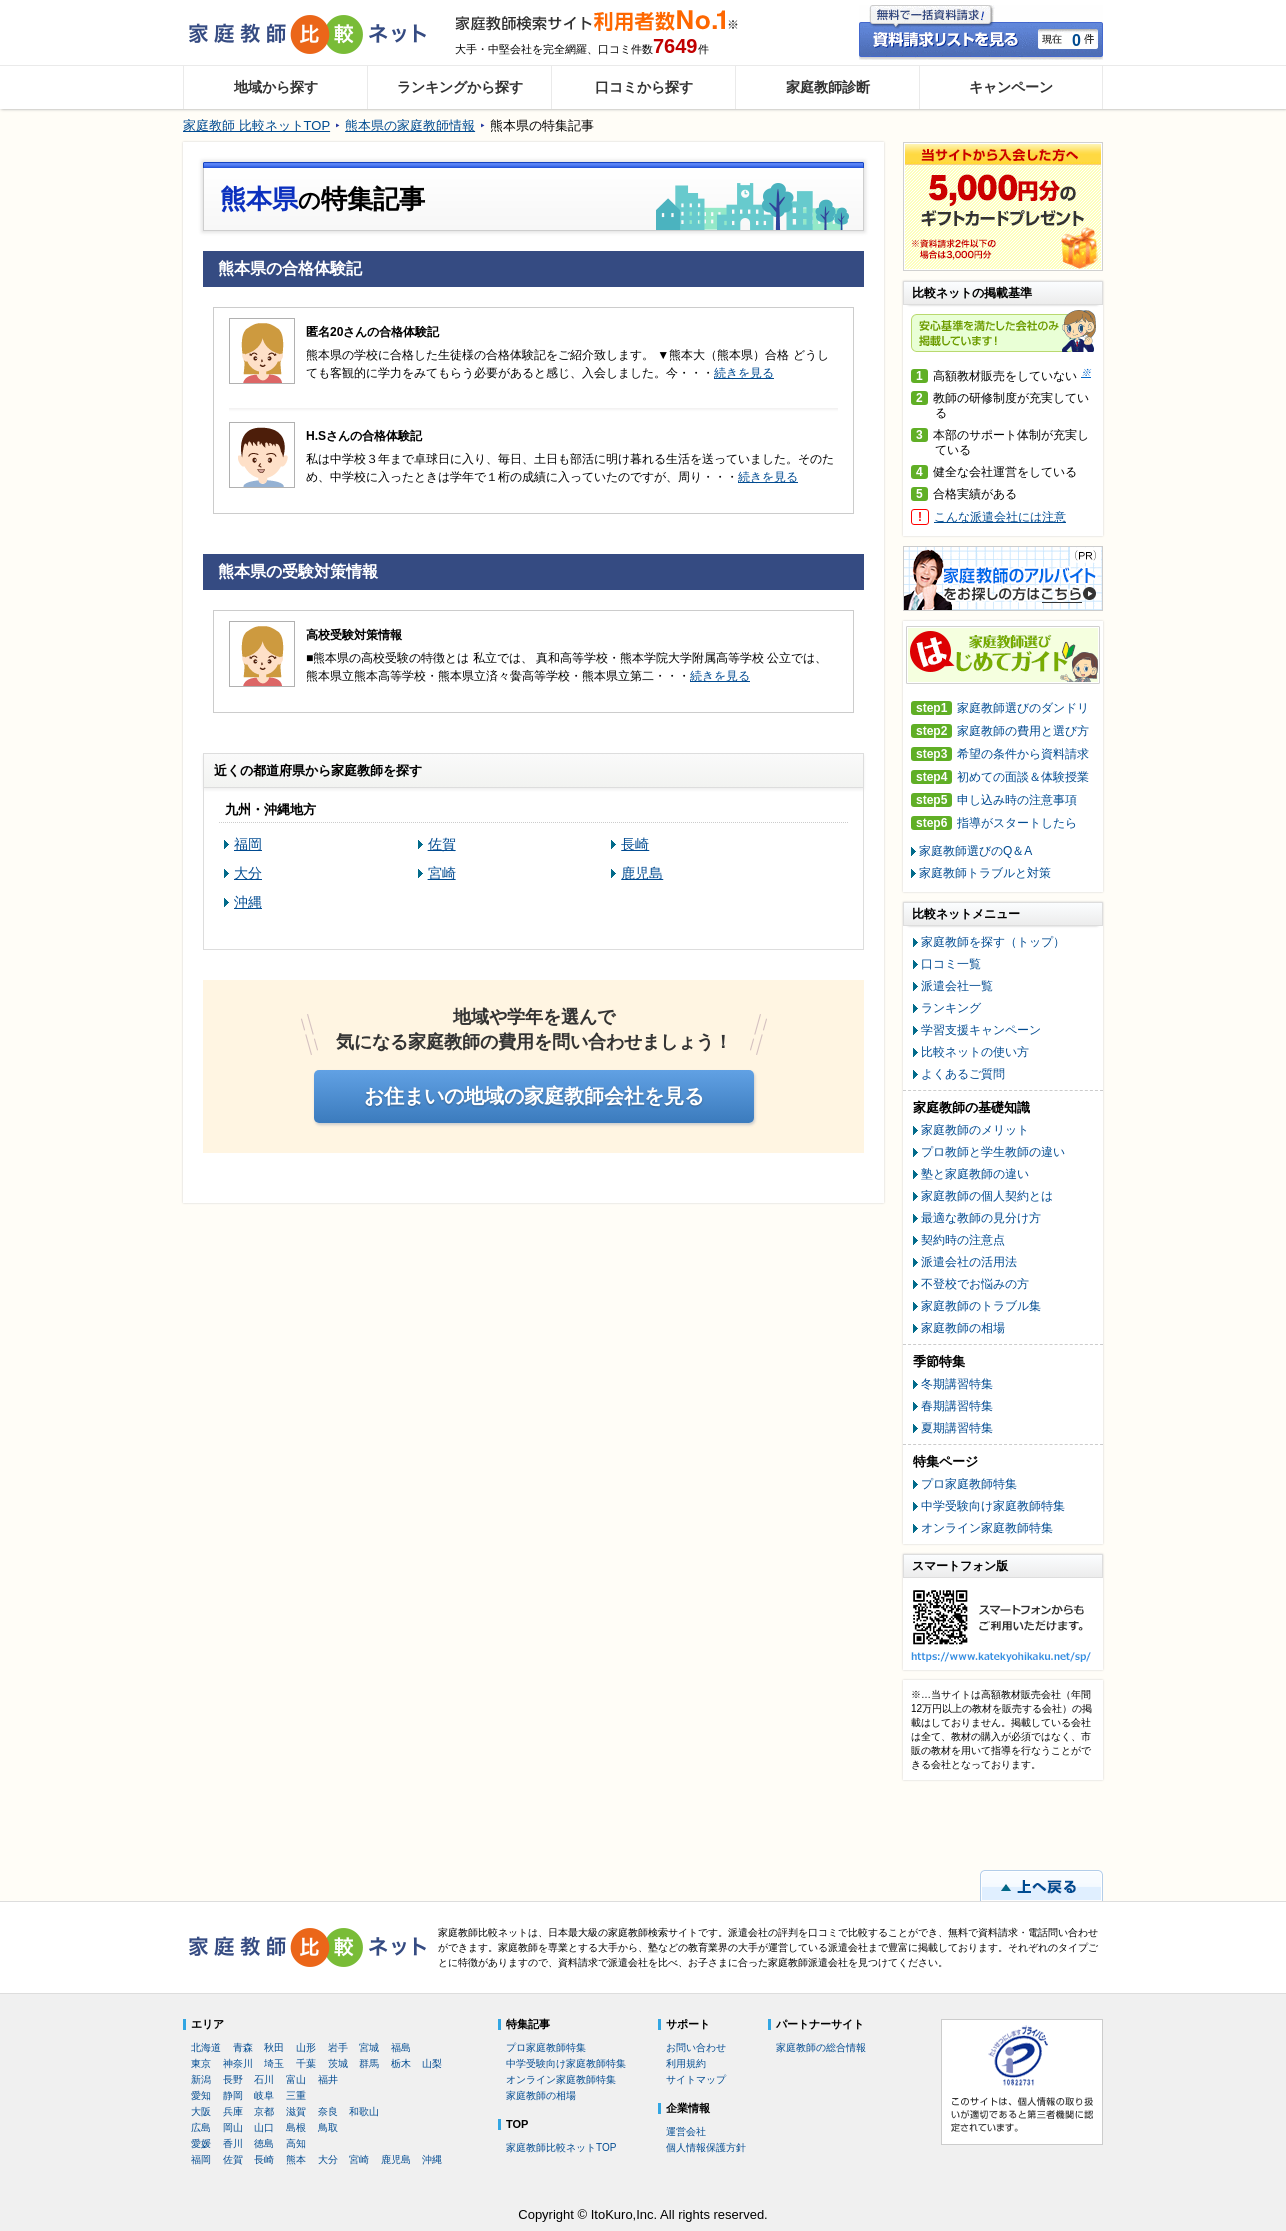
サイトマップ (696, 2079)
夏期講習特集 (957, 1428)
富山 (296, 2079)
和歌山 (364, 2111)
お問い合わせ (696, 2047)
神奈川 (238, 2063)
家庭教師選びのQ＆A (975, 851)
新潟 (201, 2079)
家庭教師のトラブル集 (981, 1306)
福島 (401, 2047)
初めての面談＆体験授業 (1000, 777)
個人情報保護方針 (706, 2147)
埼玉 (274, 2063)
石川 (264, 2079)
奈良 (328, 2111)
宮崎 (442, 873)
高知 (296, 2143)
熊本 (296, 2159)
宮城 (369, 2047)
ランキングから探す (460, 87)
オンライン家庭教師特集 (987, 1528)
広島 (201, 2127)
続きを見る (744, 373)
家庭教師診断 (828, 87)
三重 (296, 2095)
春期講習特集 (957, 1406)
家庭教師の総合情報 (821, 2047)
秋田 (274, 2047)
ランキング (951, 1008)
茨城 (338, 2063)
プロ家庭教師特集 (969, 1484)
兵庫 (233, 2111)
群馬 (369, 2063)
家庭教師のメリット (975, 1130)
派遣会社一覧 (957, 986)
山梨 (432, 2063)
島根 (296, 2127)
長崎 (635, 844)
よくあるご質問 (963, 1074)
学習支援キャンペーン (981, 1030)
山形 (306, 2047)
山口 (264, 2127)
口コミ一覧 (951, 964)
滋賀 (296, 2111)
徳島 (264, 2143)
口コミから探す (644, 87)
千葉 (306, 2063)
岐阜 (264, 2095)
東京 (201, 2063)
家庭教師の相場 (963, 1328)
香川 (233, 2143)
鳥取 (328, 2127)
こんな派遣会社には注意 (1000, 517)
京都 (264, 2111)
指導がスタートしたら (994, 823)
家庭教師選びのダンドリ (1000, 708)
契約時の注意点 (963, 1240)
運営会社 (686, 2131)
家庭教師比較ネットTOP (561, 2147)
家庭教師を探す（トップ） (993, 942)
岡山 (233, 2127)
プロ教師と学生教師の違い (993, 1152)
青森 (243, 2047)
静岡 (233, 2095)
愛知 (201, 2095)
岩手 (338, 2047)
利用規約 (686, 2063)
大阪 (201, 2111)
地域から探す (276, 87)
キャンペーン (1011, 87)
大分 (248, 873)
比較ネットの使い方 (975, 1052)
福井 (328, 2079)
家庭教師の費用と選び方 (1000, 731)
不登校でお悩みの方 (975, 1284)
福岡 (248, 844)
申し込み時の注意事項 (994, 800)
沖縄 (248, 902)
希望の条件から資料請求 (1000, 754)
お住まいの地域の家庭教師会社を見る (534, 1096)
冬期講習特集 (957, 1384)
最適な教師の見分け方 (981, 1218)
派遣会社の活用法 (969, 1262)
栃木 (401, 2063)
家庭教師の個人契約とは (987, 1196)
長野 (233, 2079)
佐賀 (442, 844)
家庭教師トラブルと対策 (985, 873)
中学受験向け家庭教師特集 (993, 1506)
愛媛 (201, 2143)
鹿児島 (642, 873)
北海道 (206, 2047)
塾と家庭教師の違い (975, 1174)
